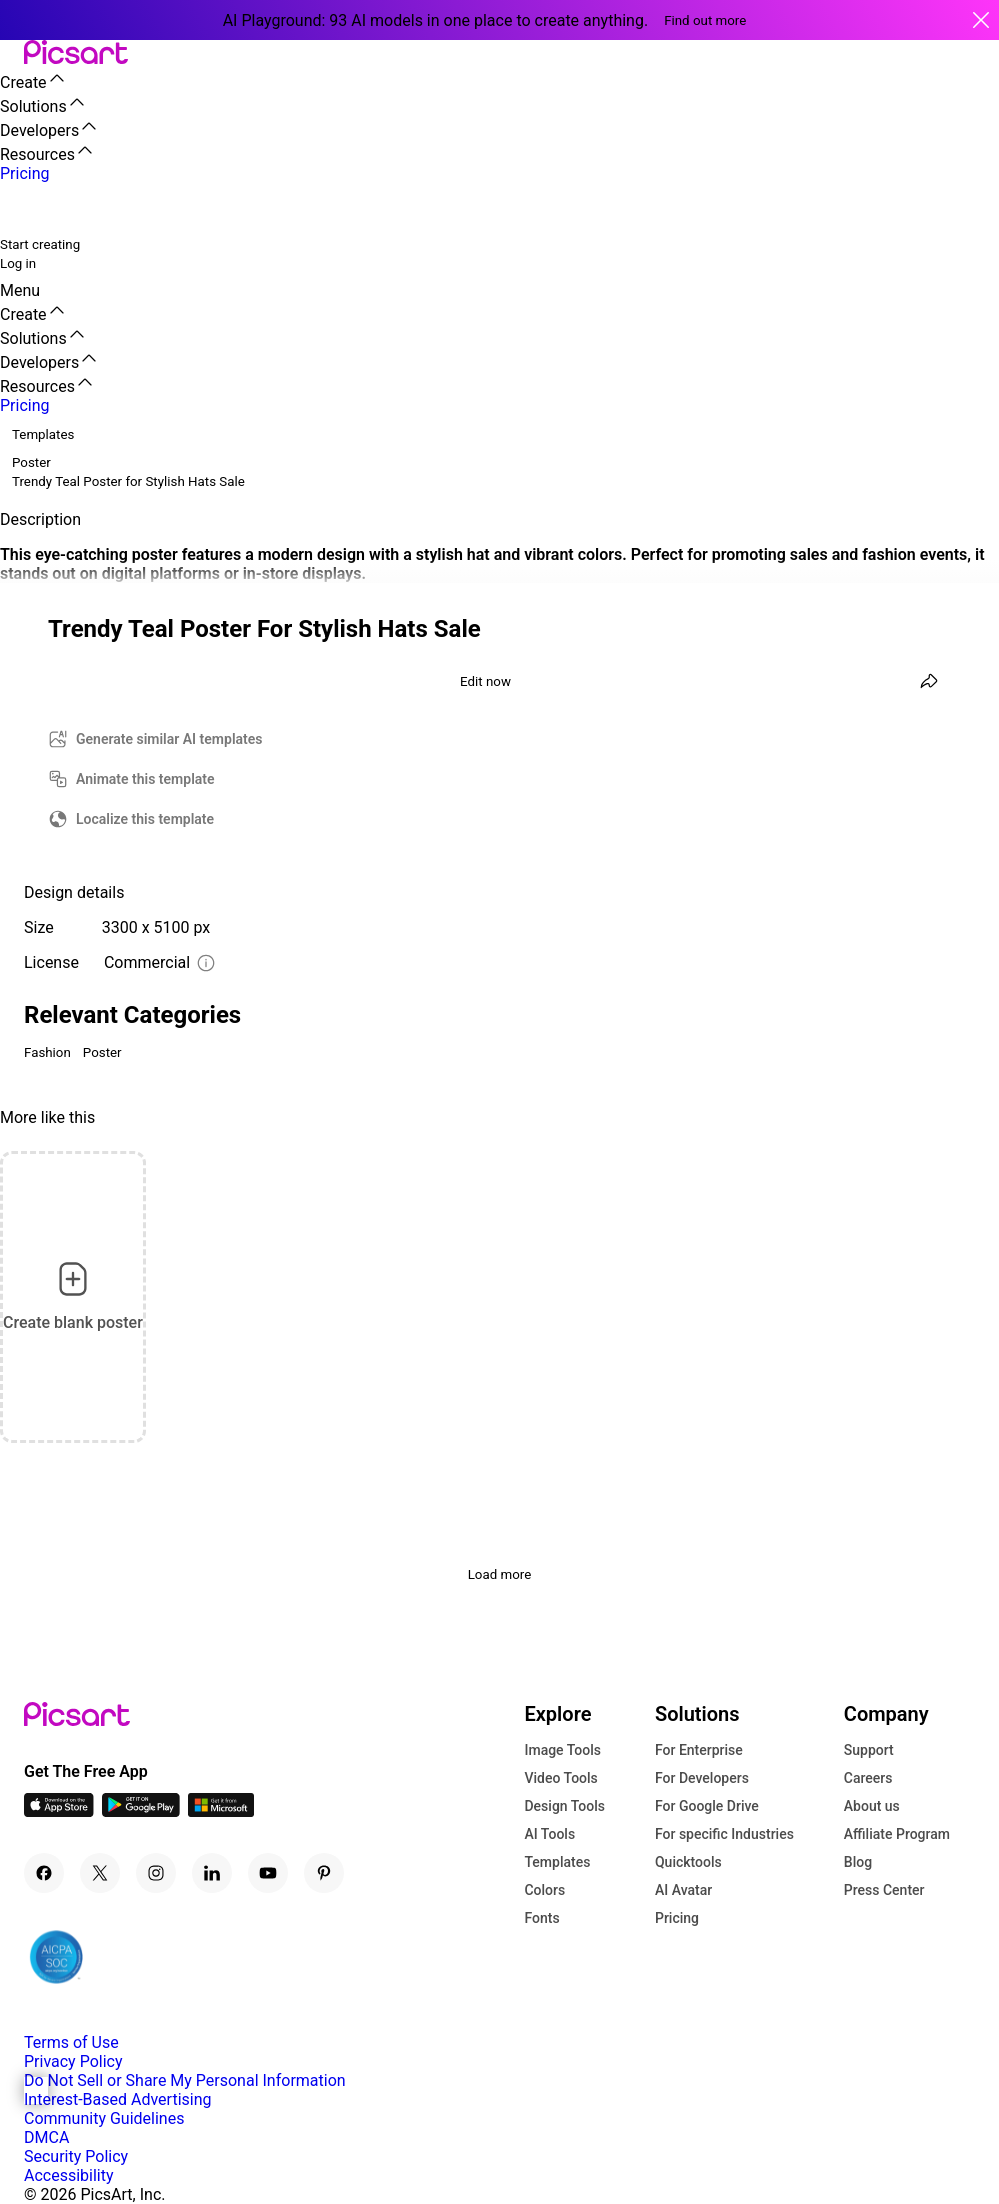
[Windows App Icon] (221, 1811)
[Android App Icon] (141, 1811)
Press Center (884, 1890)
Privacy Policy (73, 2061)
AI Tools (549, 1834)
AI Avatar (683, 1890)
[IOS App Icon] (59, 1811)
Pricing (677, 1918)
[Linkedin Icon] (212, 1873)
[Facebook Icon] (44, 1873)
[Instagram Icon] (156, 1873)
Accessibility (69, 2175)
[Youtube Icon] (268, 1873)
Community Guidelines (104, 2118)
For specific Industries (724, 1834)
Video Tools (560, 1778)
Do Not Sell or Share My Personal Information (185, 2080)
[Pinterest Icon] (324, 1873)
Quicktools (688, 1862)
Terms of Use (71, 2042)
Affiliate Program (897, 1834)
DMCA (46, 2137)
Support (869, 1750)
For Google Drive (707, 1806)
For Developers (702, 1778)
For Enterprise (699, 1750)
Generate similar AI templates (169, 739)
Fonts (541, 1918)
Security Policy (76, 2156)
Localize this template (145, 819)
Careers (868, 1778)
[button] (12, 53)
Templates (557, 1862)
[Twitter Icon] (100, 1873)
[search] (28, 208)
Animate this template (145, 779)
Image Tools (562, 1750)
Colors (544, 1890)
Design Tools (564, 1806)
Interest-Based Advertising (117, 2099)
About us (872, 1806)
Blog (858, 1862)
